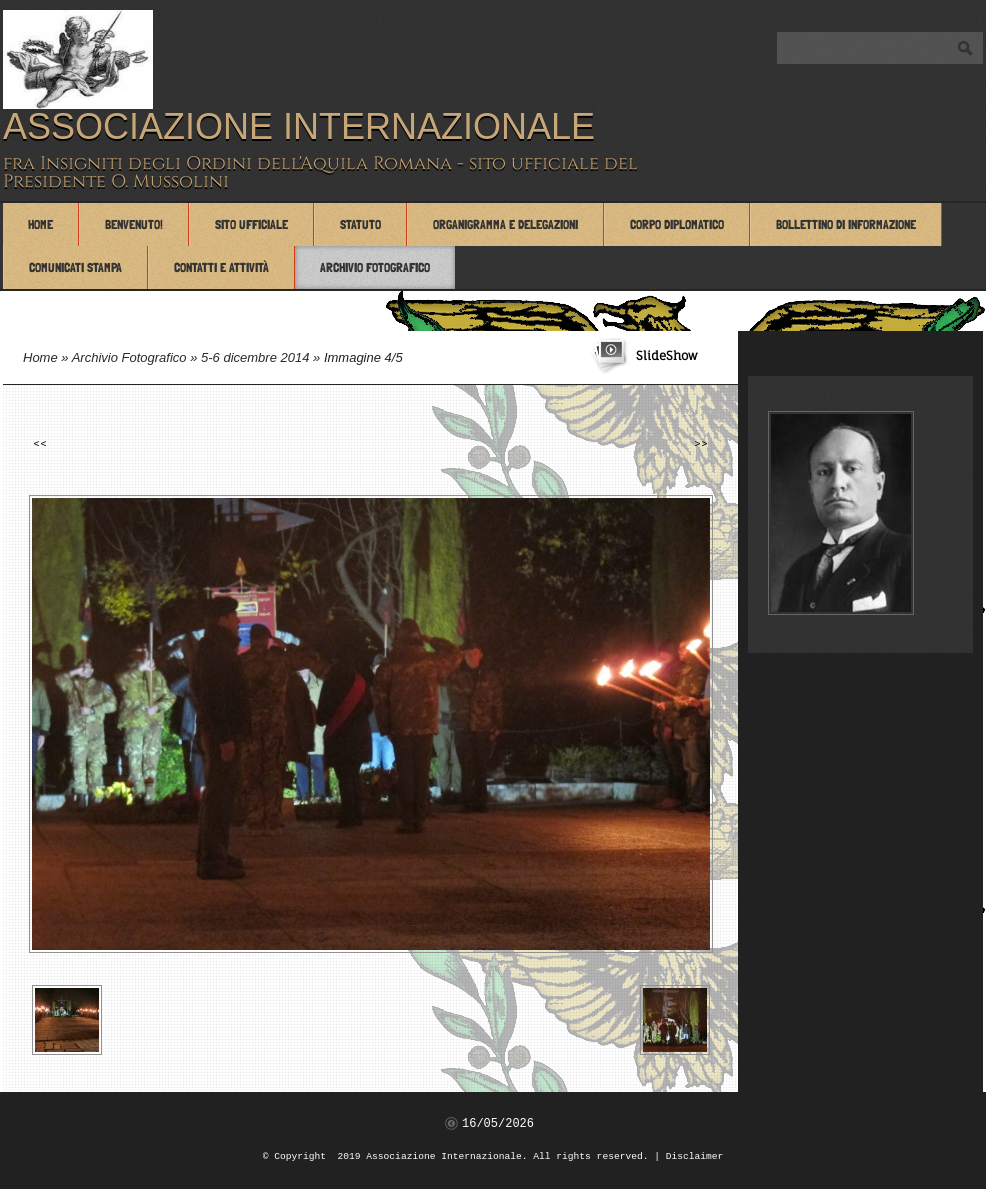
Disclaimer (695, 1156)
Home (40, 224)
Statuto (360, 224)
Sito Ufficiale (251, 224)
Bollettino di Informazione (846, 224)
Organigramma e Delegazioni (505, 224)
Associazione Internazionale (299, 126)
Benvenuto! (134, 224)
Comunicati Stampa (75, 267)
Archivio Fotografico (375, 267)
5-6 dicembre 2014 (255, 357)
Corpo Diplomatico (677, 224)
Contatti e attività (221, 267)
